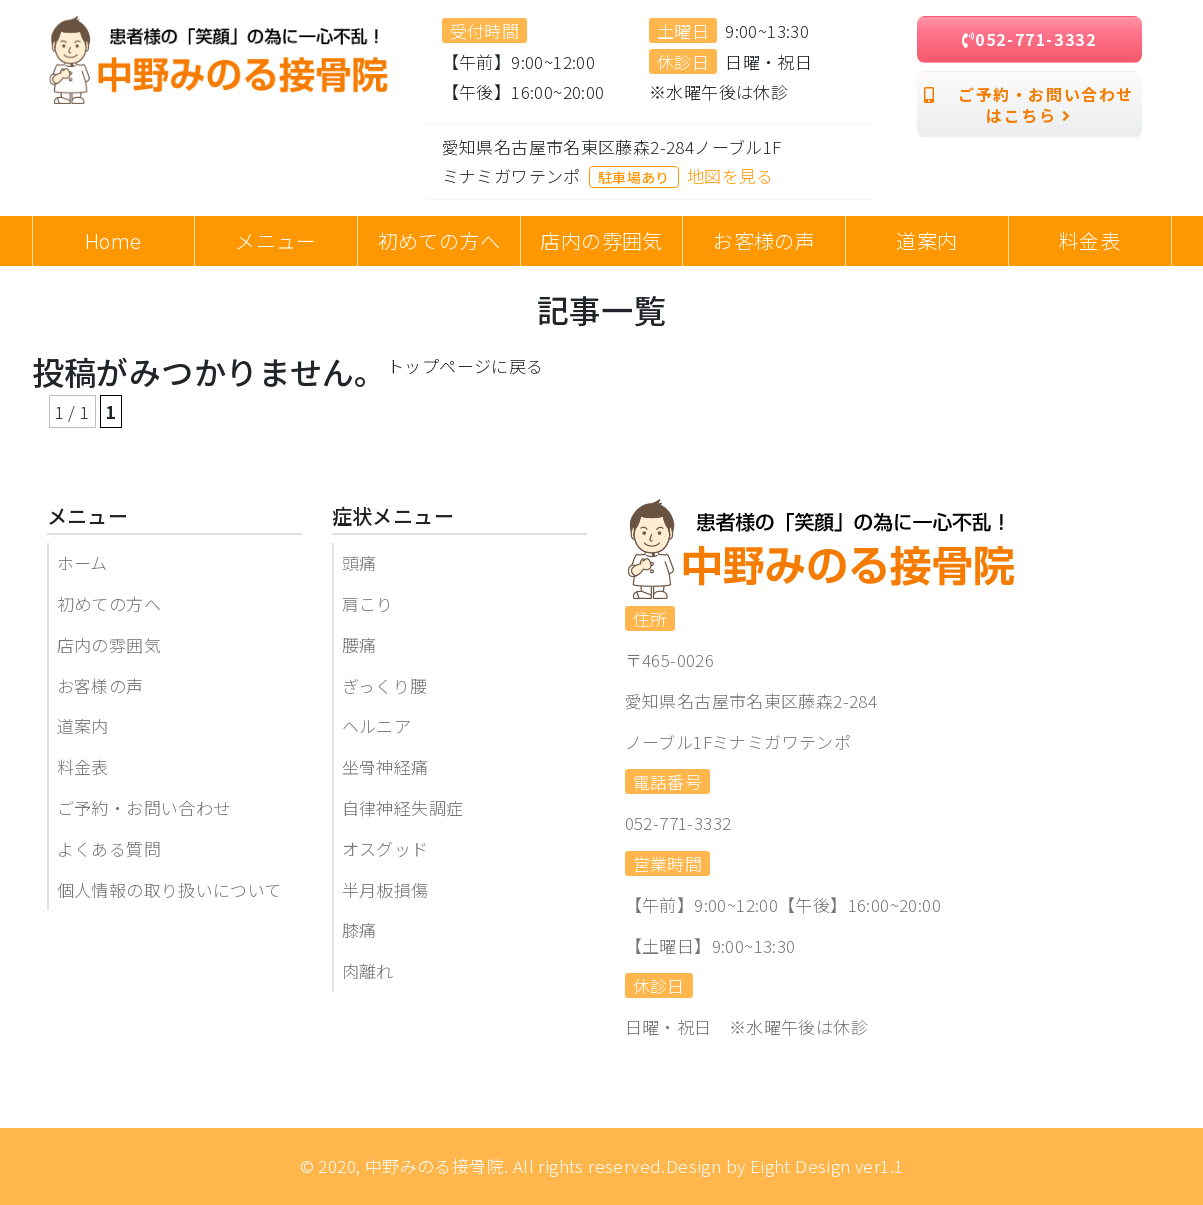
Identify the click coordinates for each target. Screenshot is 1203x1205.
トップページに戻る (465, 365)
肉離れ (368, 970)
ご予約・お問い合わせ (144, 807)
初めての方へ (109, 603)
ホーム (82, 562)
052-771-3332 (1029, 39)
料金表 (83, 766)
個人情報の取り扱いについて (169, 889)
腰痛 (359, 644)
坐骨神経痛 (385, 766)
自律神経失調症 (403, 807)
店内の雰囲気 (109, 644)
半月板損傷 (385, 889)
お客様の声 (100, 685)
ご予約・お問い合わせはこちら (1029, 104)
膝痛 (359, 929)
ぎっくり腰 (385, 685)
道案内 (83, 725)
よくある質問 (109, 848)
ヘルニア (377, 725)
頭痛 (359, 562)
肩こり (368, 603)
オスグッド (385, 848)
